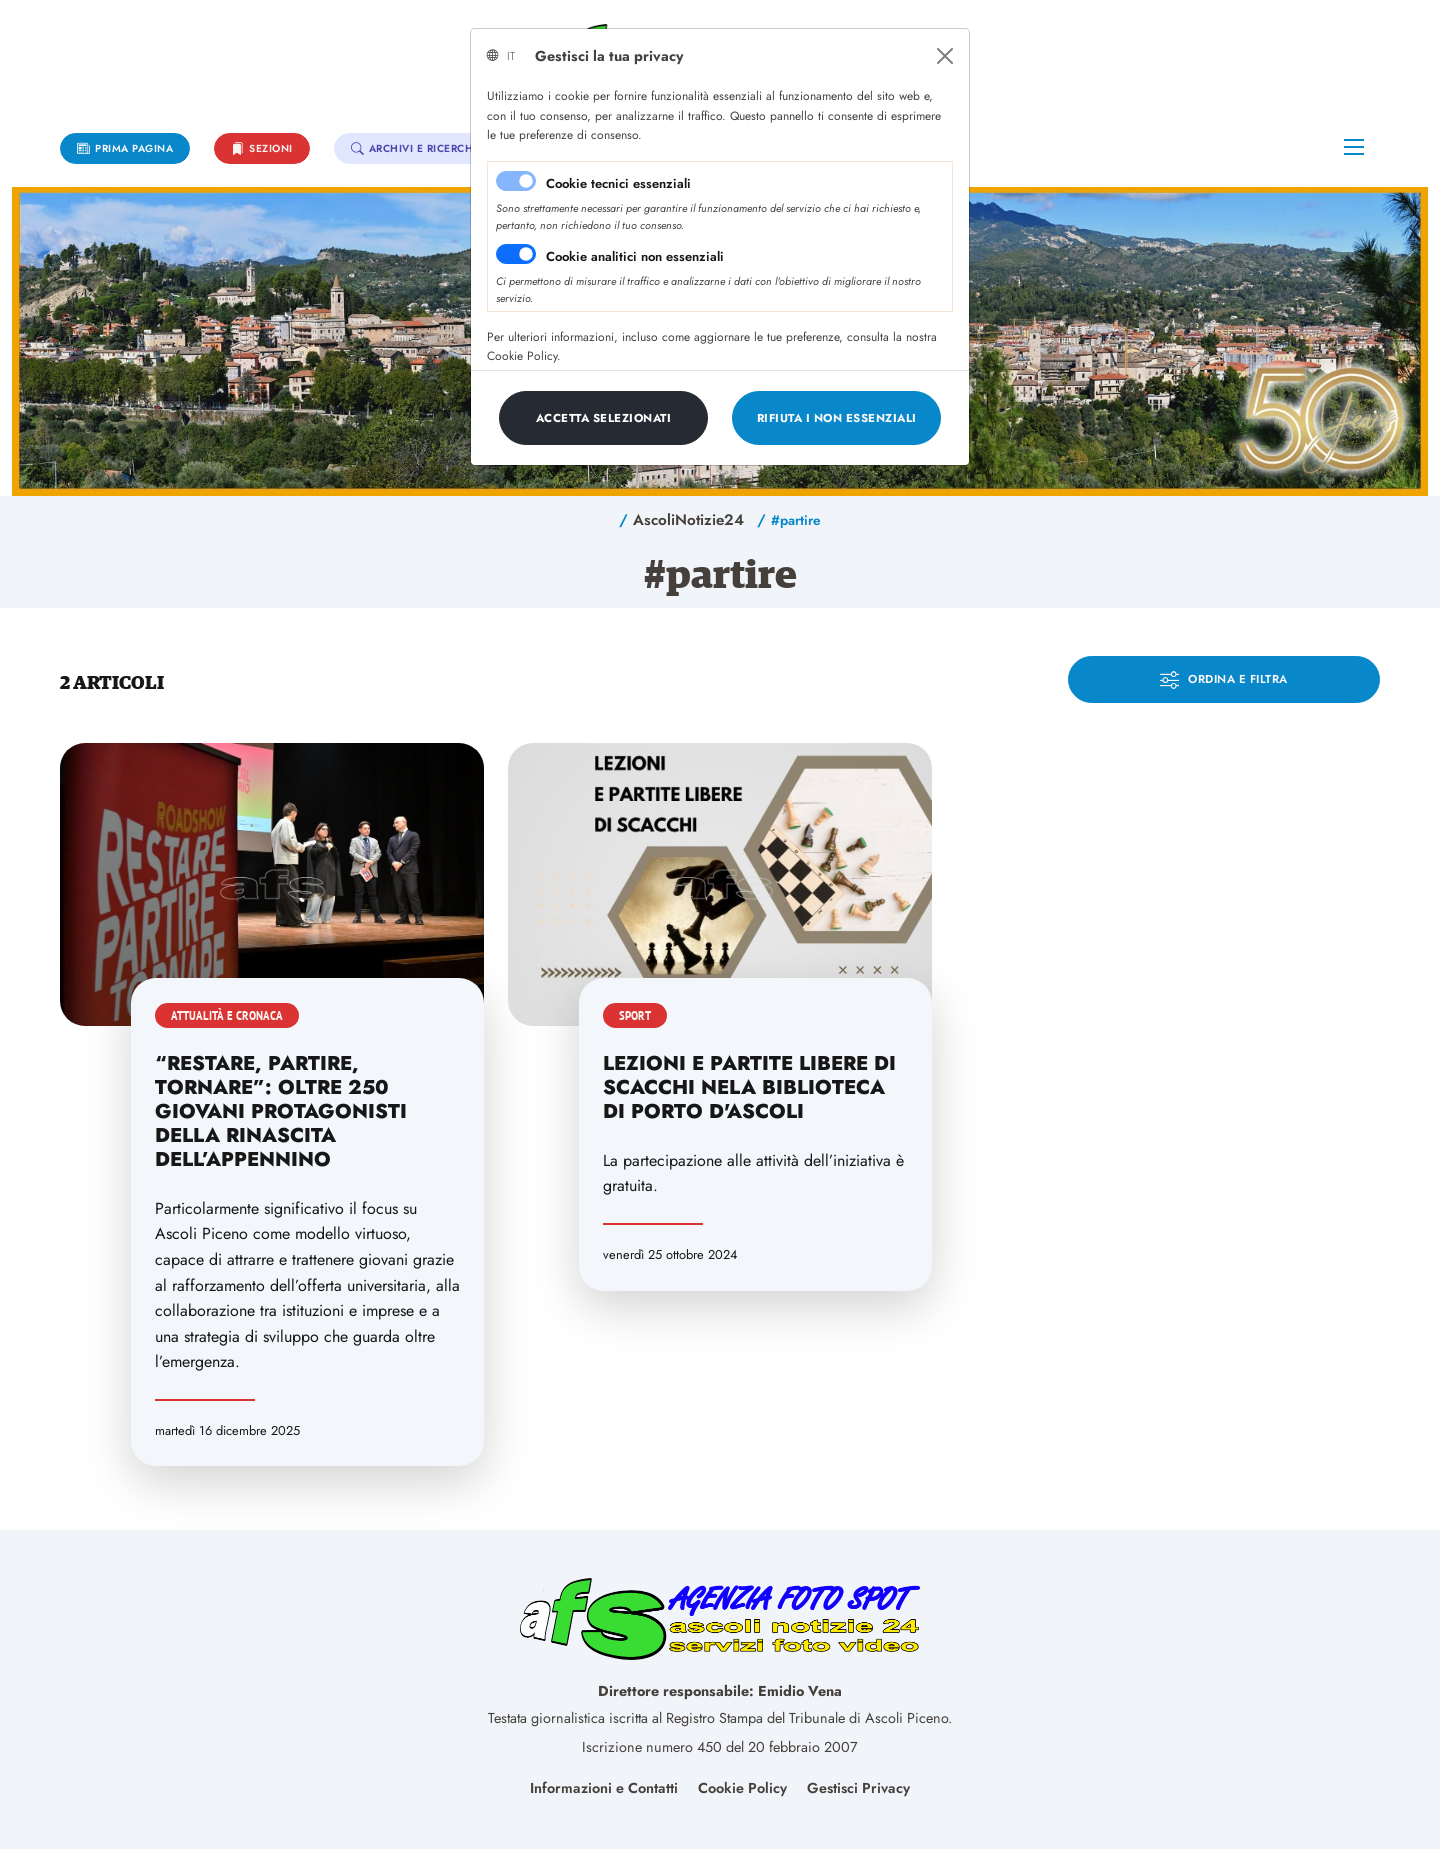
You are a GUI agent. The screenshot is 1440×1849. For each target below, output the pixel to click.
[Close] (945, 56)
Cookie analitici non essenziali (635, 256)
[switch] (516, 254)
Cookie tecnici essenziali (618, 183)
